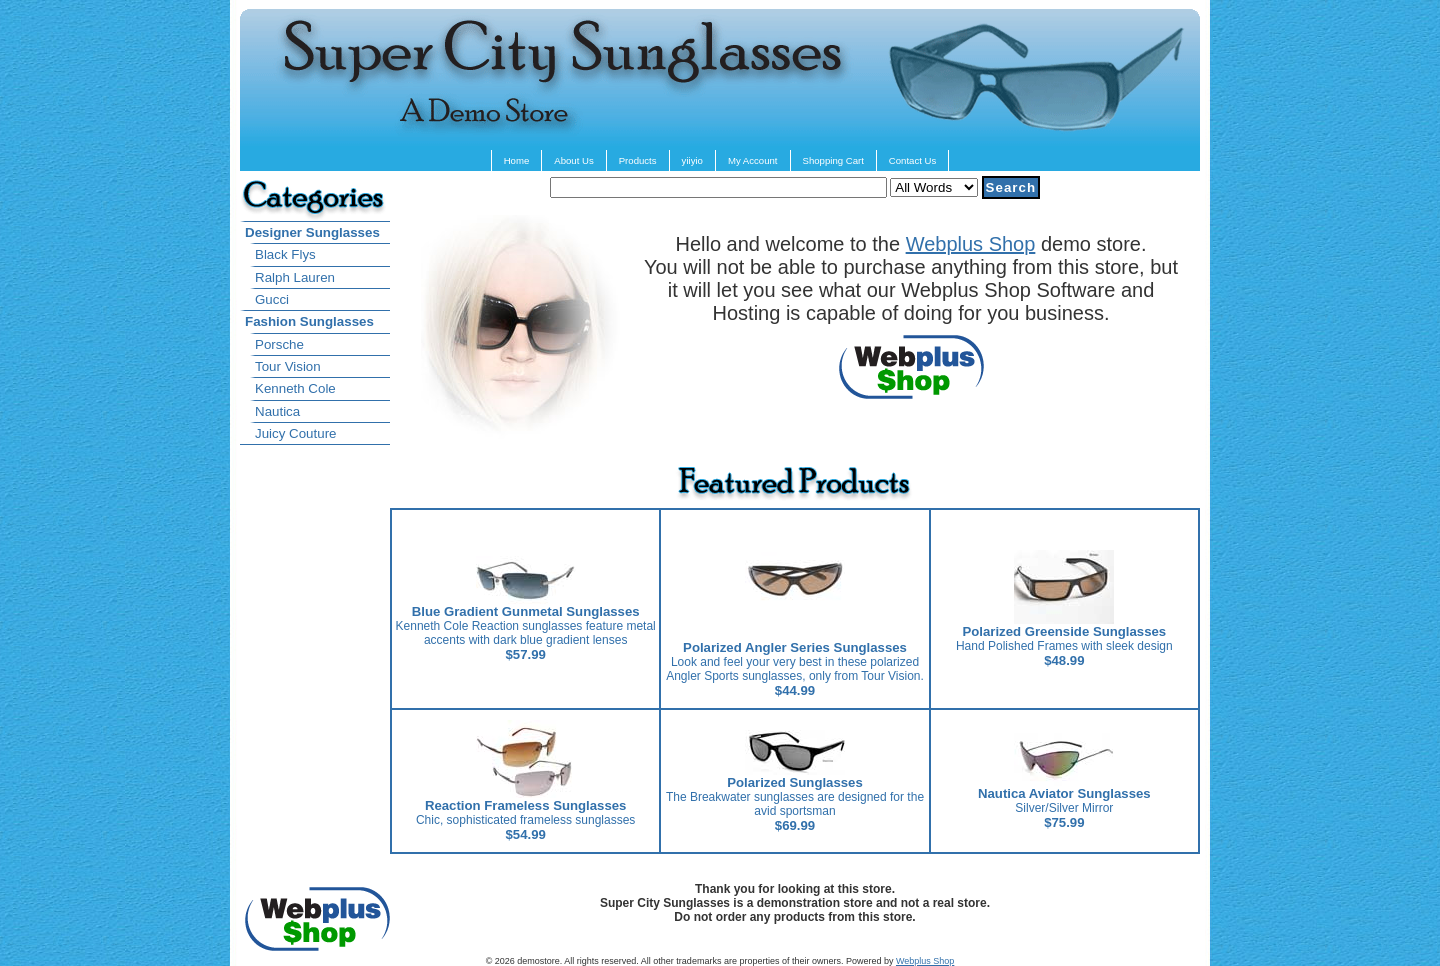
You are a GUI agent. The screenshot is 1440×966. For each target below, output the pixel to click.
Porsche (279, 344)
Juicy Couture (296, 433)
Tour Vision (288, 366)
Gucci (272, 299)
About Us (573, 160)
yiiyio (692, 160)
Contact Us (912, 160)
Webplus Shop (971, 244)
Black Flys (285, 254)
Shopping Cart (833, 160)
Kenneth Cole (295, 388)
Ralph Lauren (295, 277)
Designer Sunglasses (312, 232)
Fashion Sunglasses (309, 321)
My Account (753, 160)
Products (638, 160)
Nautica (277, 411)
